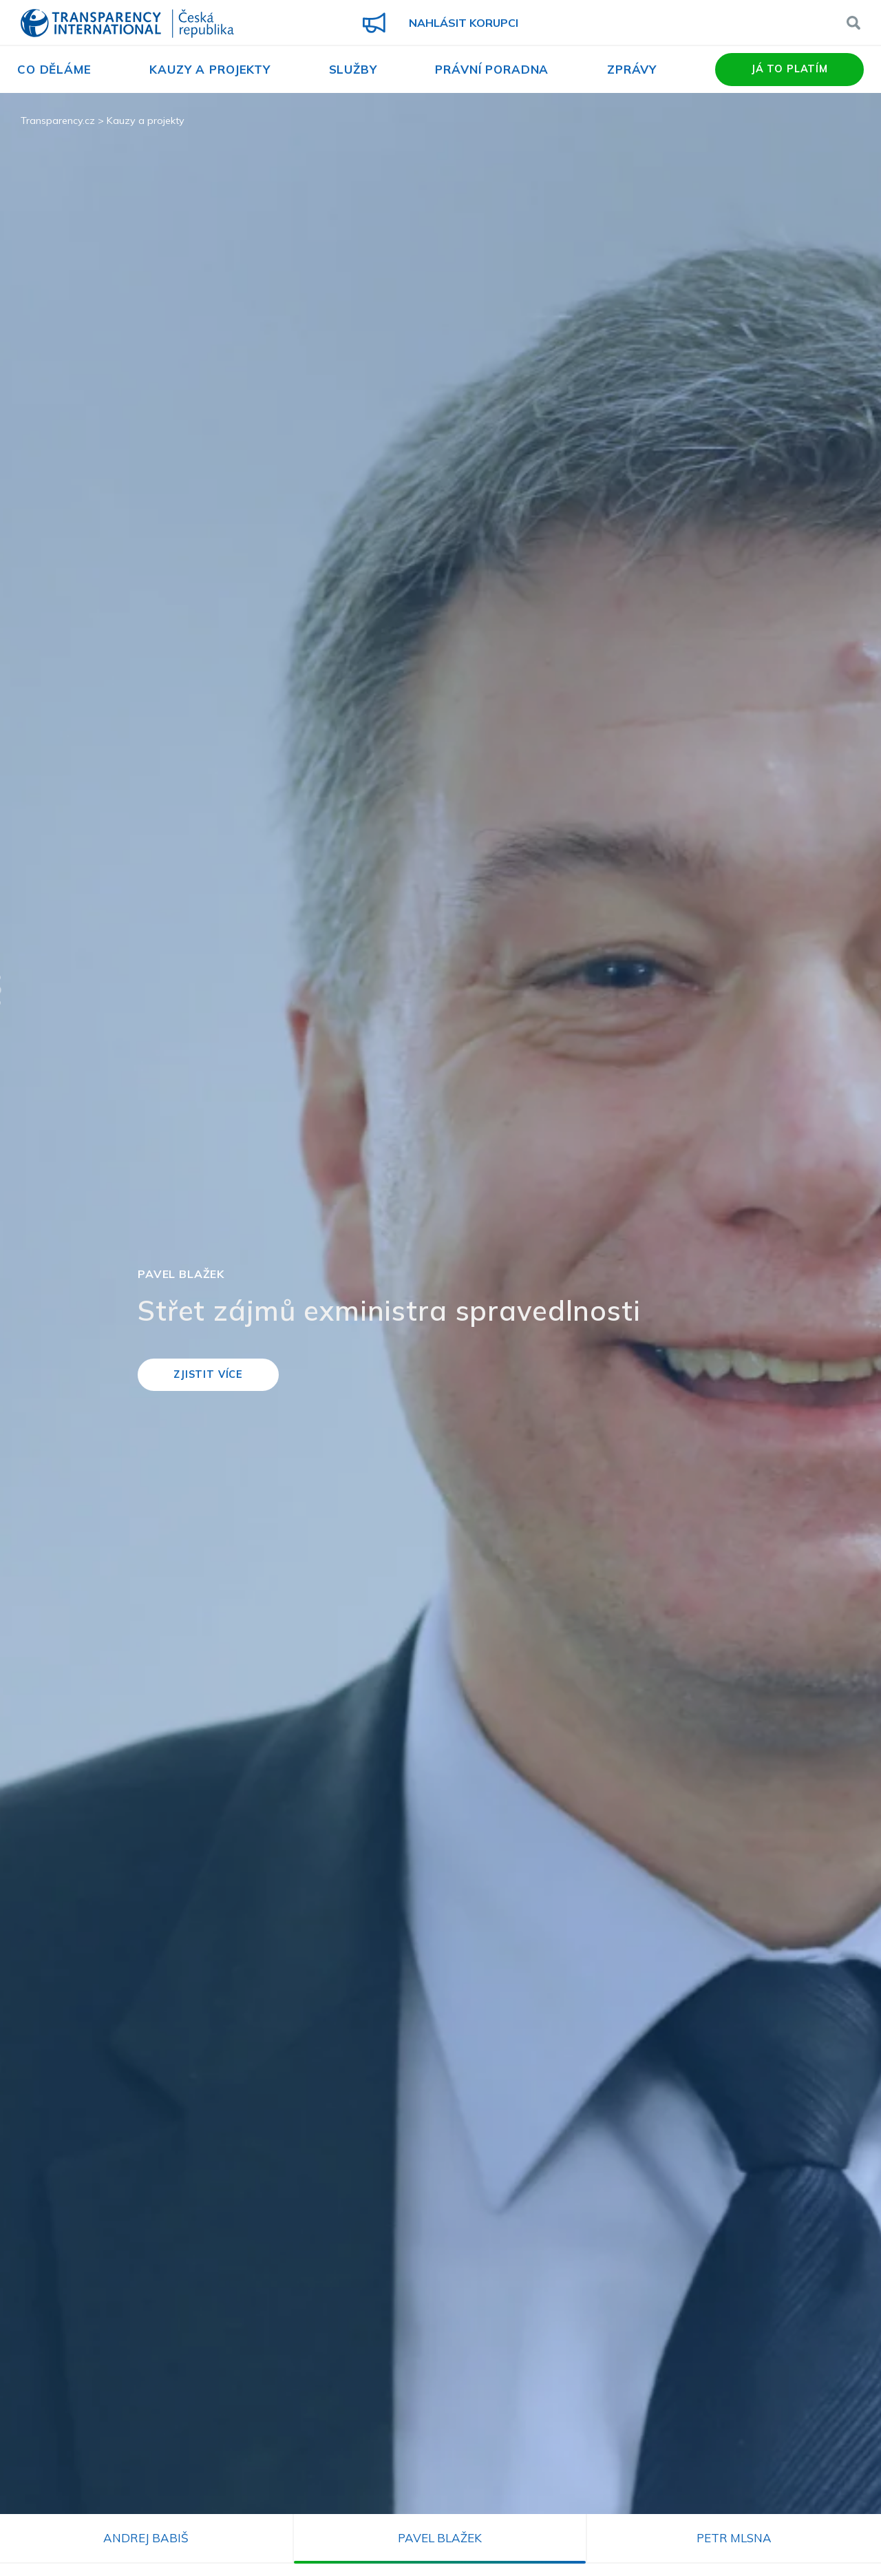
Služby (353, 69)
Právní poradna (492, 69)
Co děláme (54, 69)
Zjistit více (208, 1374)
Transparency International (127, 24)
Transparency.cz (58, 120)
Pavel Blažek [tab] (440, 2538)
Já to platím (789, 69)
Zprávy (632, 69)
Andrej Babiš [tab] (146, 2538)
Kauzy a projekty (209, 69)
